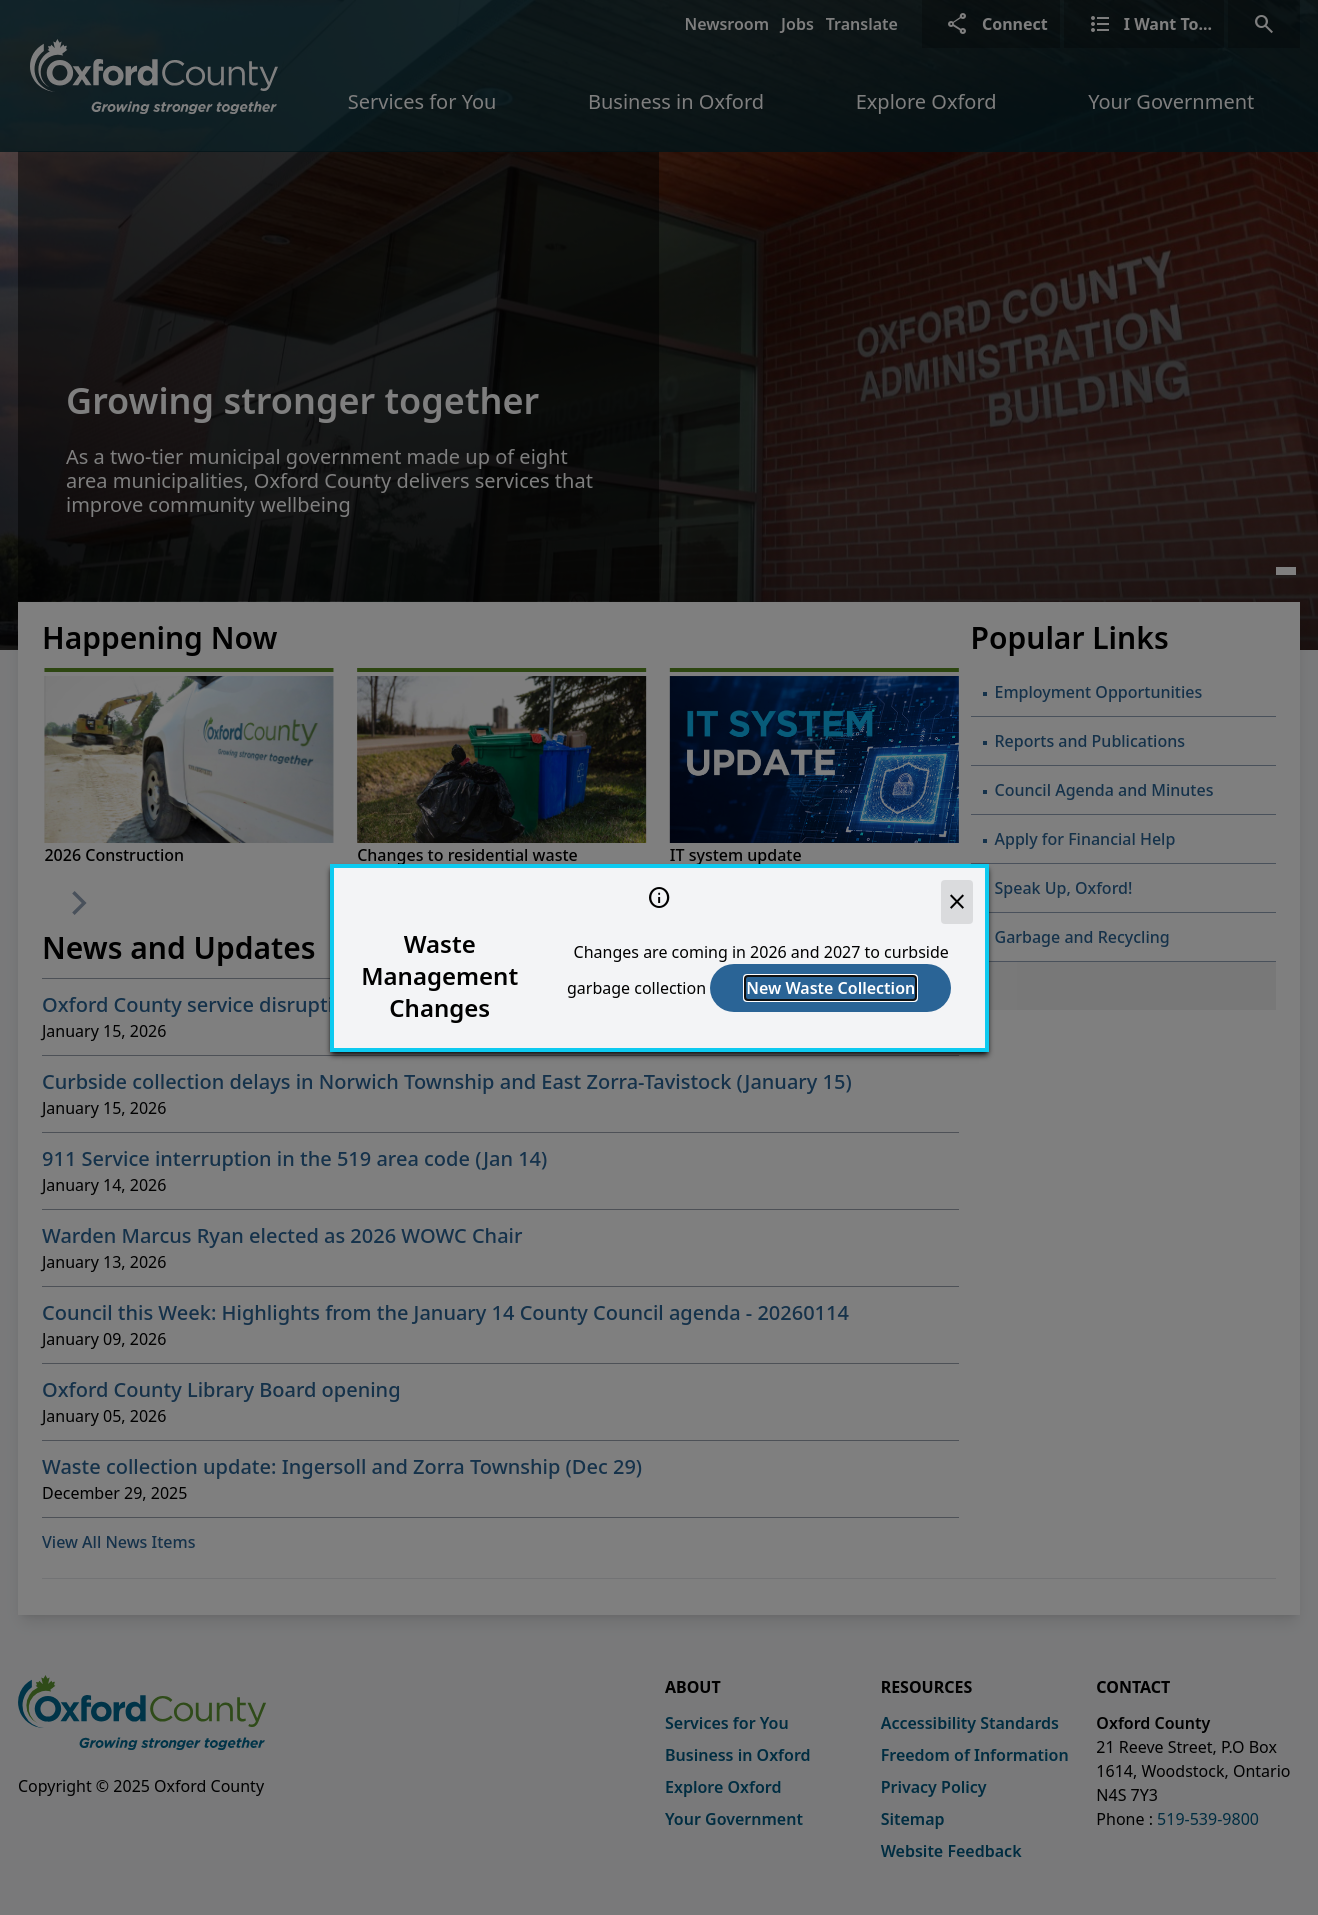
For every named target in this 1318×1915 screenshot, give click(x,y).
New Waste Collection (830, 988)
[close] (957, 902)
